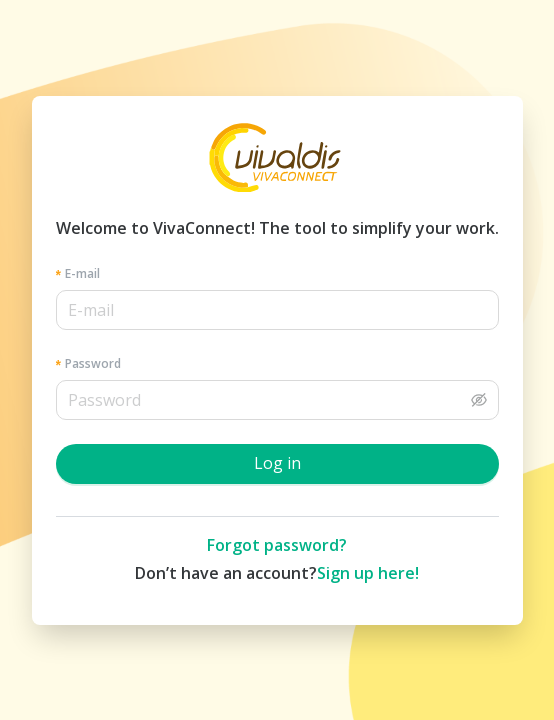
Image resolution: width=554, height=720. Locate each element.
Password (93, 363)
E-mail (82, 273)
